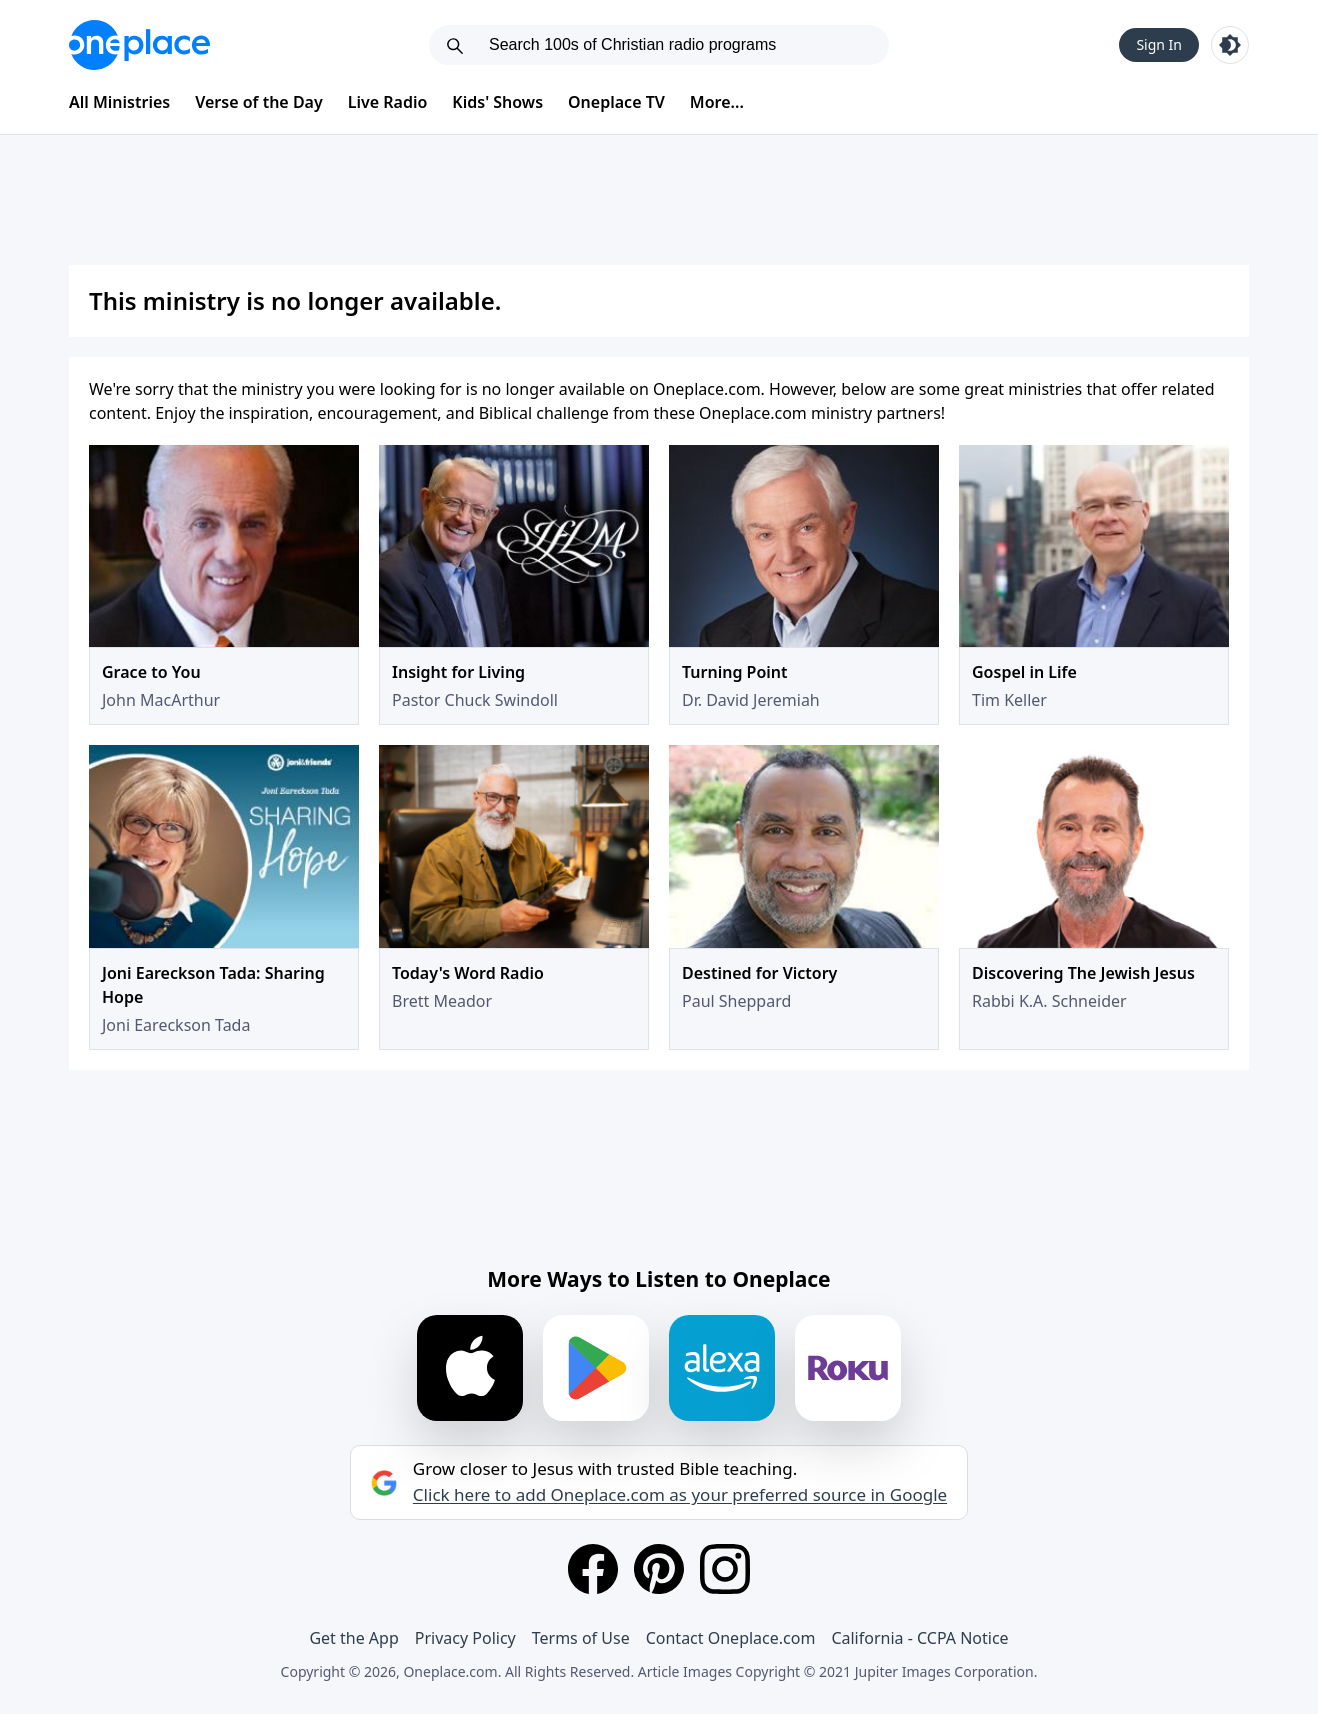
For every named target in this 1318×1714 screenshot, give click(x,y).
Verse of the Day (259, 102)
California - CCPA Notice (919, 1638)
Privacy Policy (465, 1638)
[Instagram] (725, 1569)
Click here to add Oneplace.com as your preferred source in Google (680, 1495)
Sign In (1159, 44)
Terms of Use (581, 1638)
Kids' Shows (497, 102)
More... (717, 102)
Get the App (353, 1638)
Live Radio (388, 102)
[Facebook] (593, 1569)
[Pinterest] (659, 1569)
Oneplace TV (616, 102)
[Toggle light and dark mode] (1230, 45)
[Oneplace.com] (139, 45)
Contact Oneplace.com (731, 1638)
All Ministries (119, 102)
